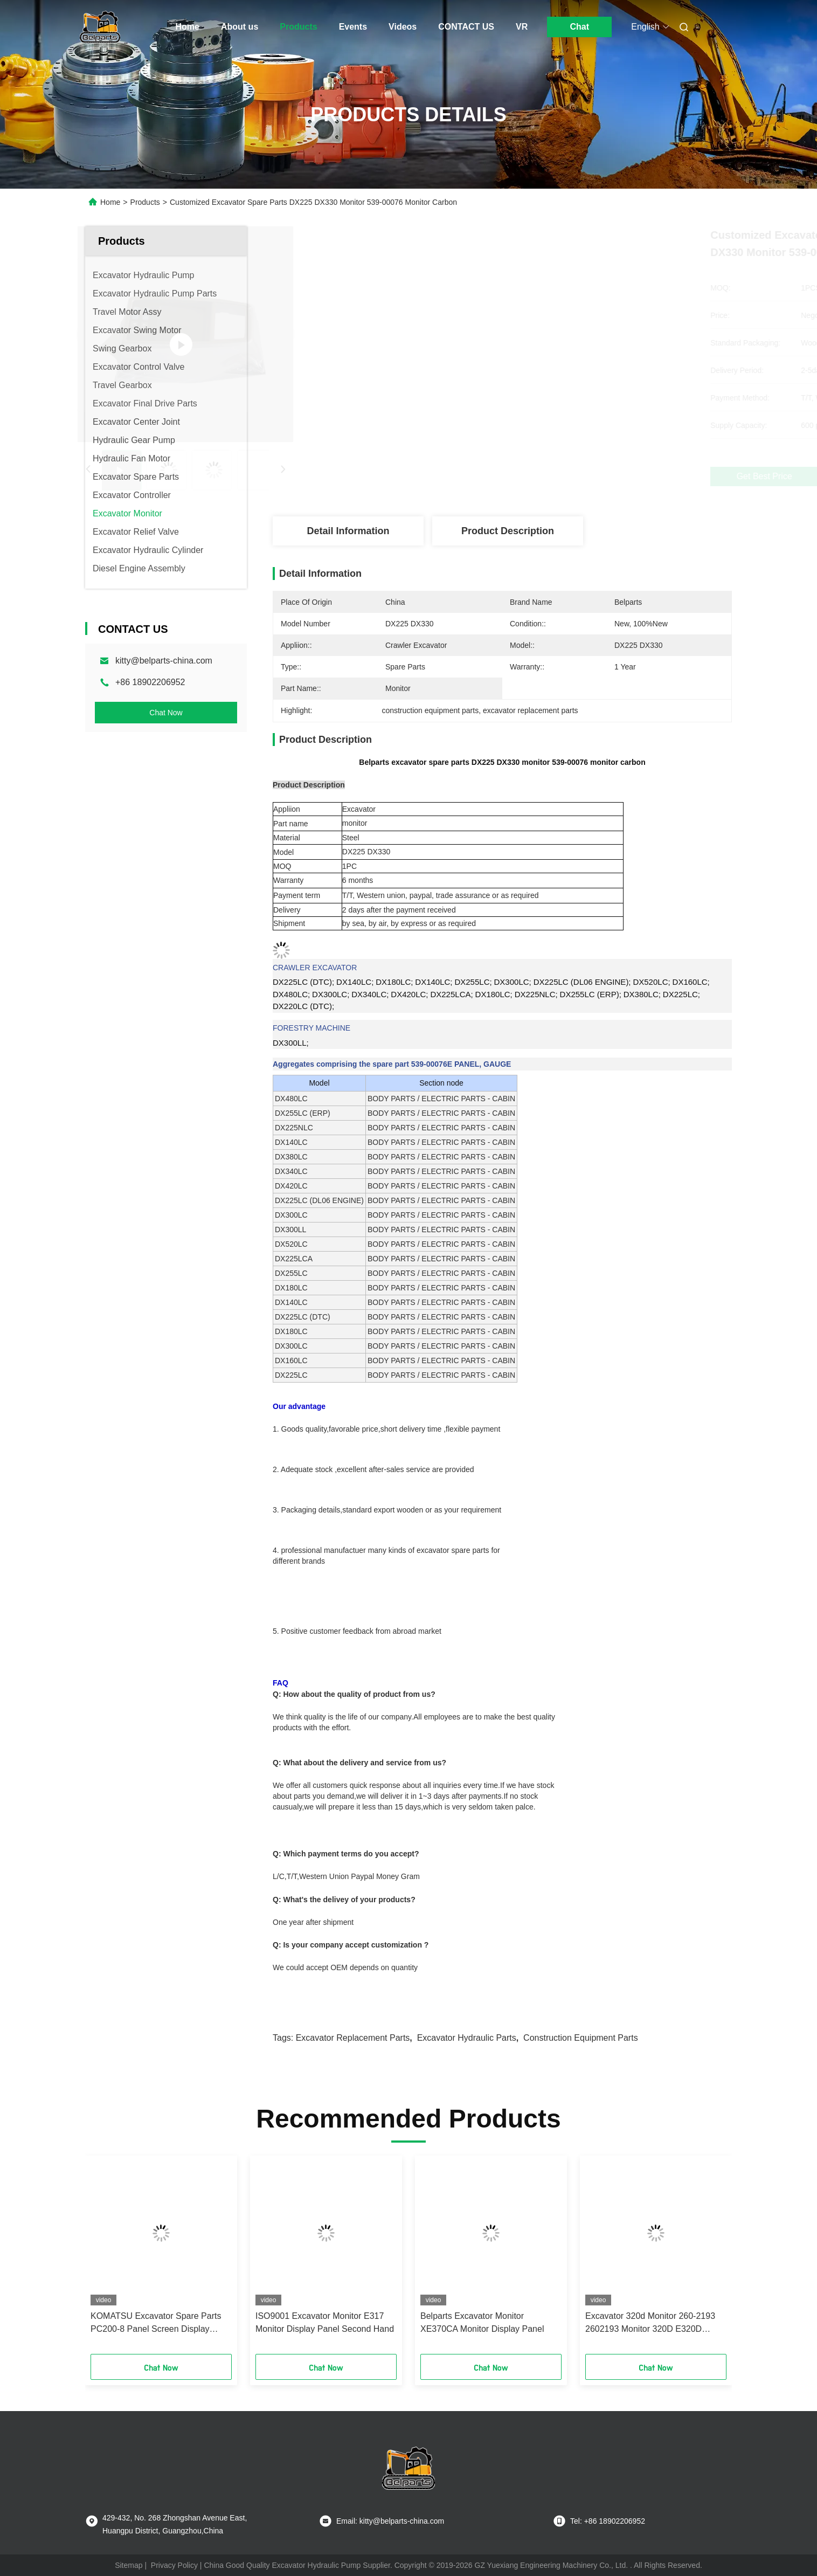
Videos (403, 26)
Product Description (507, 531)
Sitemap (128, 2565)
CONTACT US (466, 26)
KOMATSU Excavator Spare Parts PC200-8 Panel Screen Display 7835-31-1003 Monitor (156, 2323)
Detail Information (348, 531)
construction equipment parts (580, 2037)
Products (298, 26)
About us (239, 26)
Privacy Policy (174, 2565)
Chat (579, 26)
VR (522, 26)
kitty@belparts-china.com (163, 660)
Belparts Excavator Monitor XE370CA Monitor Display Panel (482, 2322)
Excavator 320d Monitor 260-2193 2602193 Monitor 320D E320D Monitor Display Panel (650, 2323)
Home (187, 26)
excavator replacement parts (353, 2037)
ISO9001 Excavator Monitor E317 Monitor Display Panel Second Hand (324, 2322)
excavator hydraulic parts (466, 2037)
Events (353, 26)
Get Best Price (563, 476)
